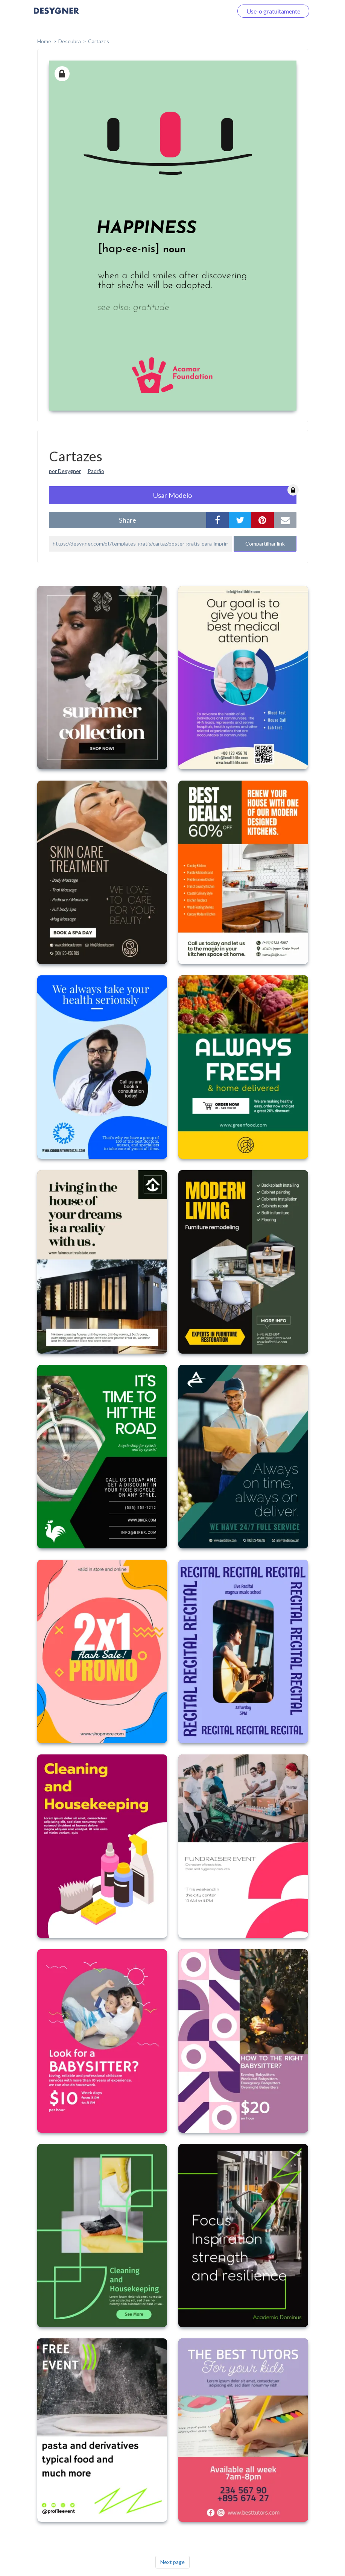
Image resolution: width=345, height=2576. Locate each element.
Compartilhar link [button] (265, 543)
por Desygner (65, 471)
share (127, 520)
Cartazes (98, 41)
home (44, 41)
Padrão (96, 471)
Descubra (69, 41)
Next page (172, 2562)
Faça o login (208, 11)
